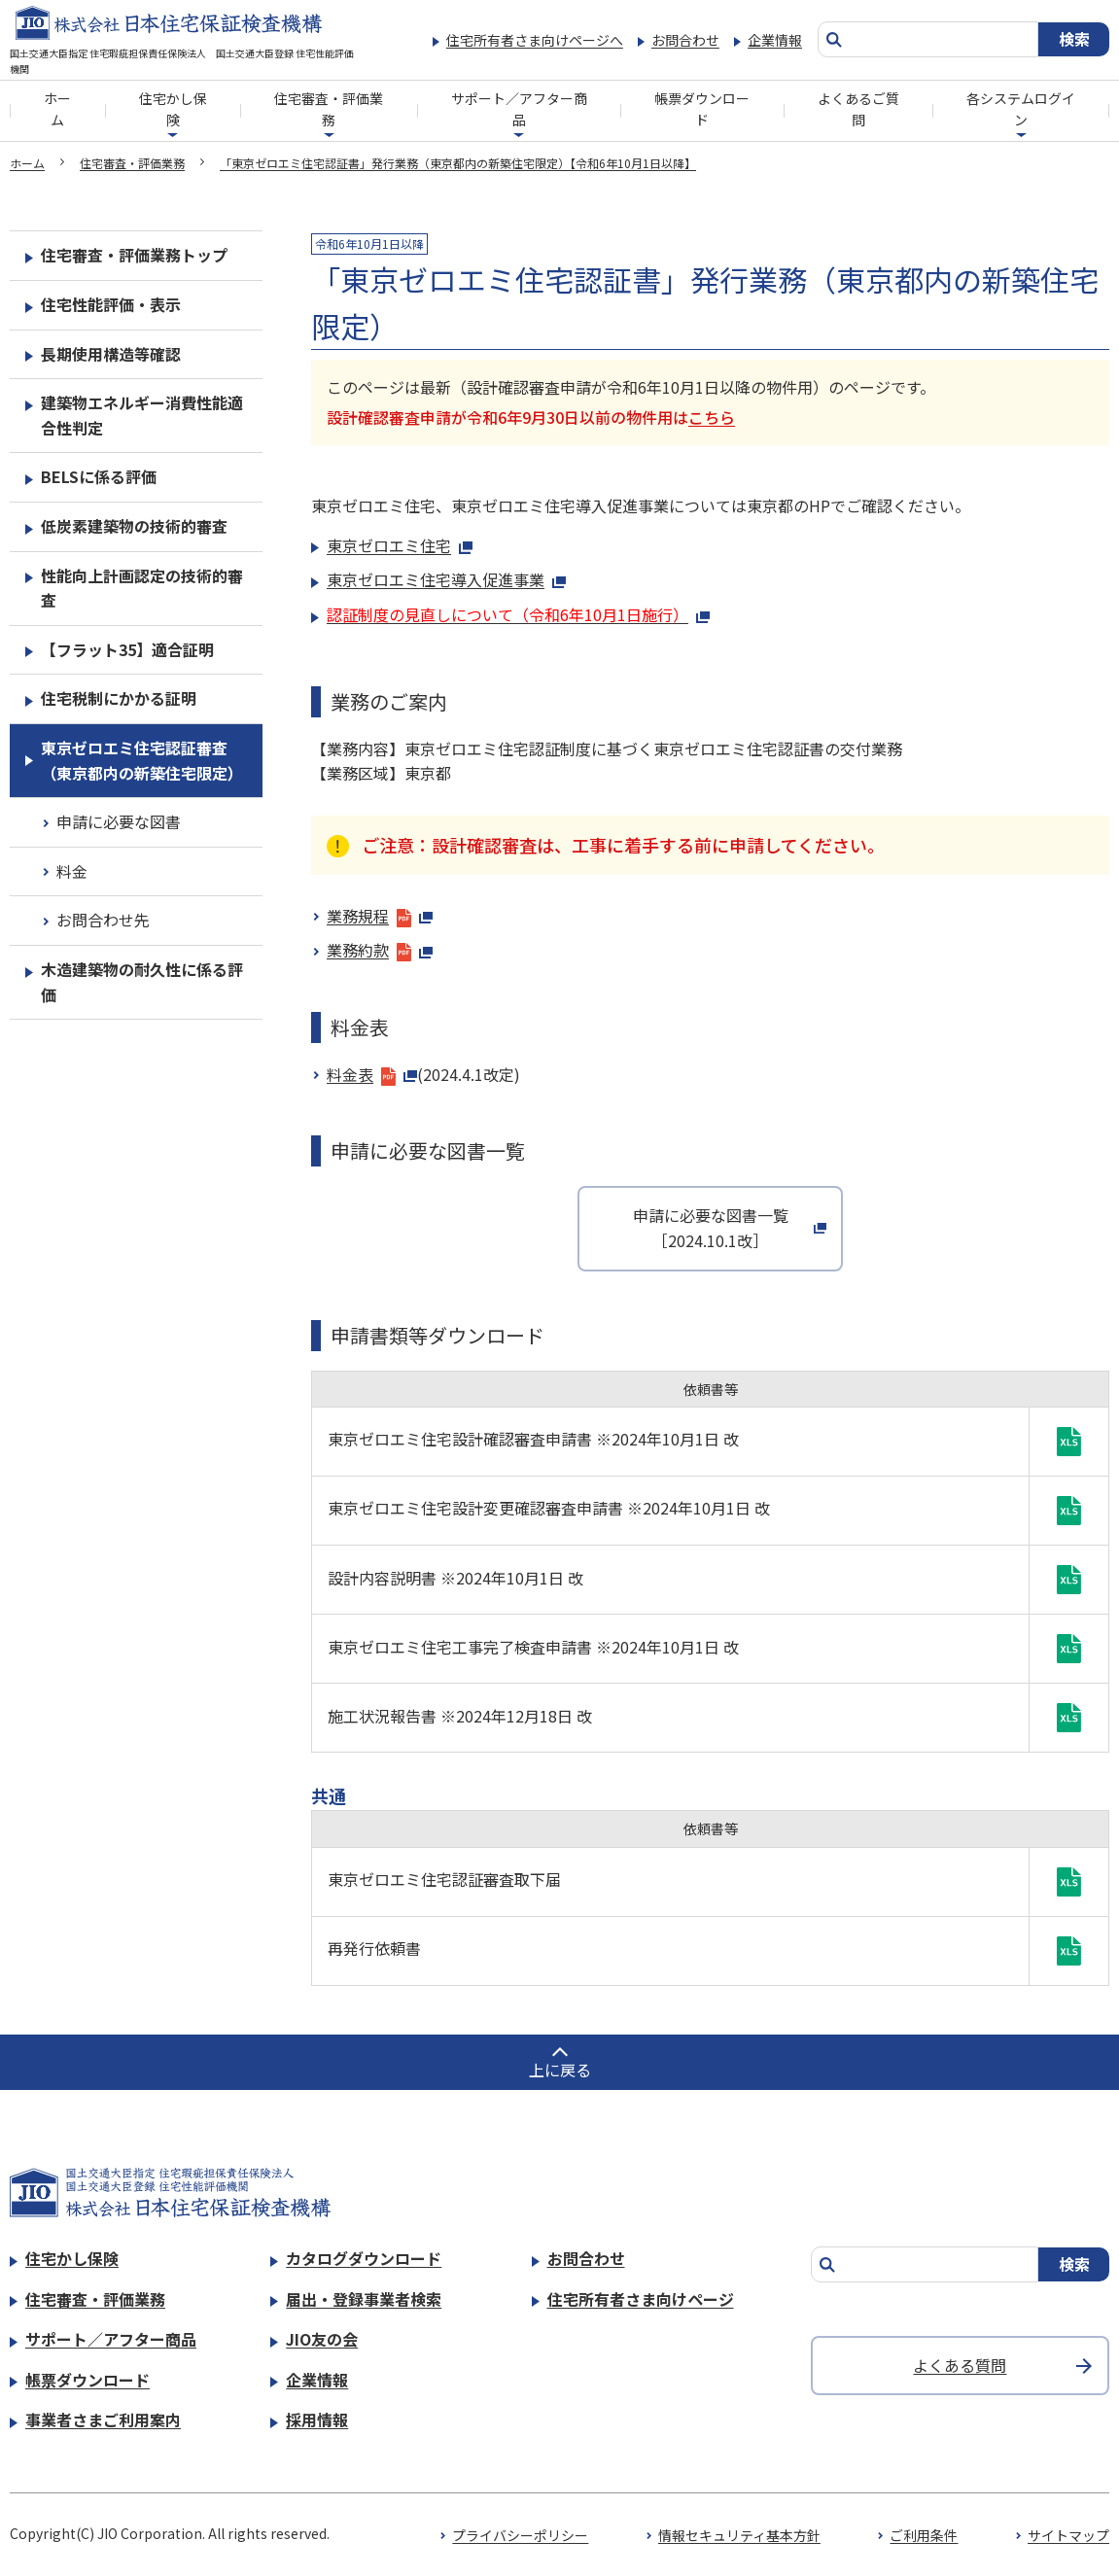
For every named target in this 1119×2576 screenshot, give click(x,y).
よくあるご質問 (858, 108)
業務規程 (380, 915)
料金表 (372, 1074)
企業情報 (775, 40)
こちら (711, 417)
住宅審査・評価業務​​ (328, 108)
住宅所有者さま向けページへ (534, 40)
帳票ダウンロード (702, 108)
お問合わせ (685, 40)
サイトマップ (1068, 2535)
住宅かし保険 (173, 108)
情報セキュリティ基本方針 (739, 2535)
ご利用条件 (924, 2535)
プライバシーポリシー (520, 2535)
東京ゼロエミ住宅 (399, 545)
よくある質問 (959, 2365)
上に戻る (560, 2069)
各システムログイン (1020, 108)
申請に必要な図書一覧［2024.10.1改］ (710, 1227)
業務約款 (380, 949)
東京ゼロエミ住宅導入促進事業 (446, 579)
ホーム (57, 108)
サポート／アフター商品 (519, 108)
